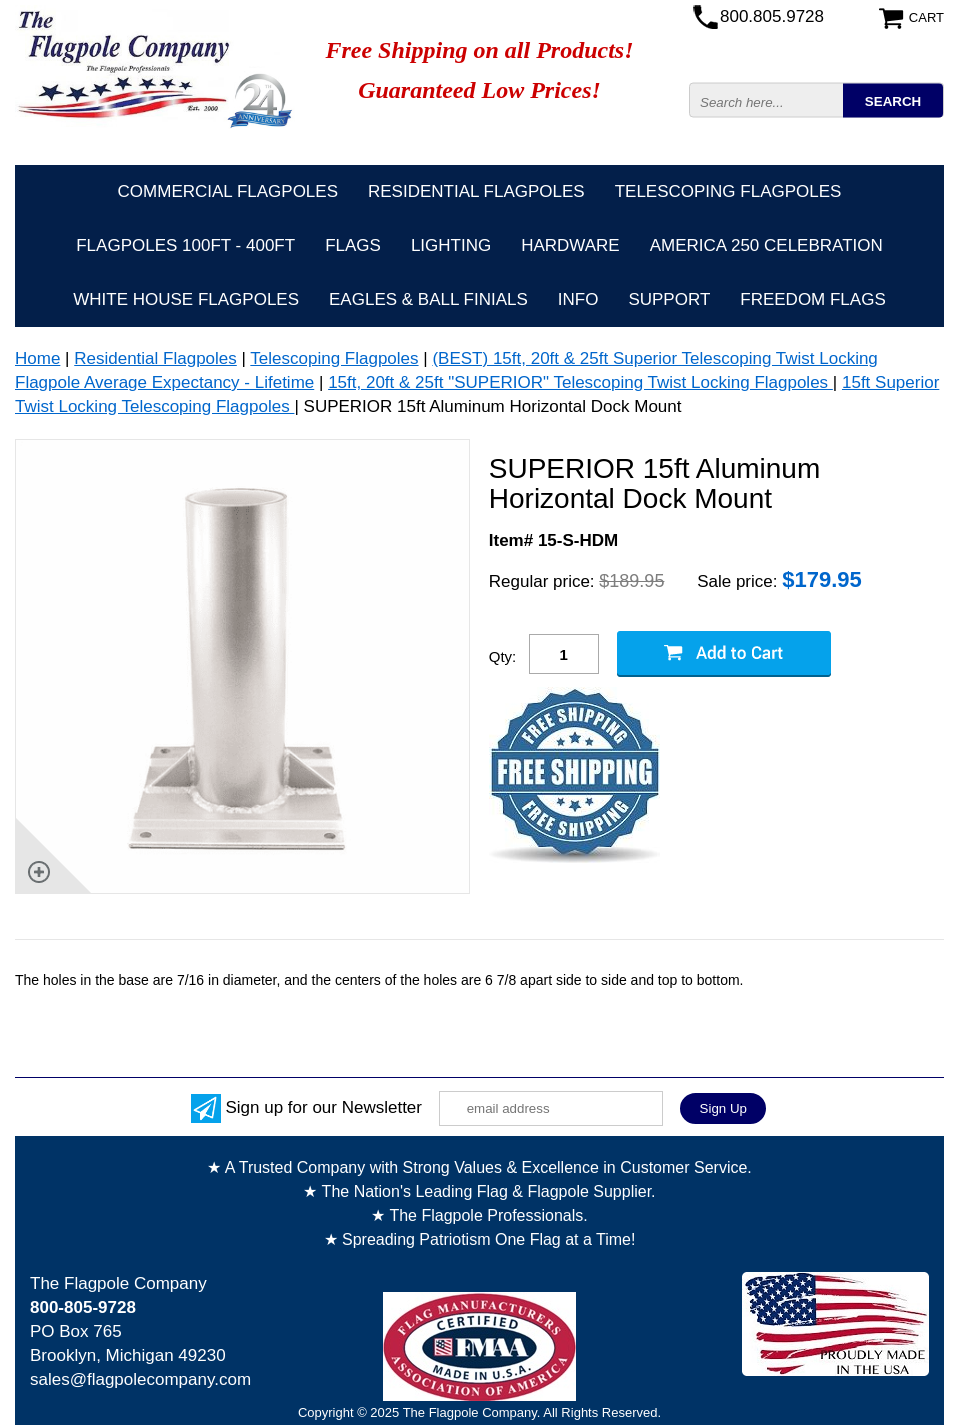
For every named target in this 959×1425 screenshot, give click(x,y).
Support (669, 299)
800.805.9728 (772, 16)
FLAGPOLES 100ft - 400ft (185, 245)
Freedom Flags (812, 299)
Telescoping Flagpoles (728, 191)
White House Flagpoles (186, 299)
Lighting (451, 245)
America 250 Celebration (766, 245)
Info (578, 299)
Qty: (503, 656)
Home (37, 358)
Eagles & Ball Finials (428, 299)
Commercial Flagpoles (228, 191)
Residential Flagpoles (476, 191)
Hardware (570, 245)
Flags (353, 245)
